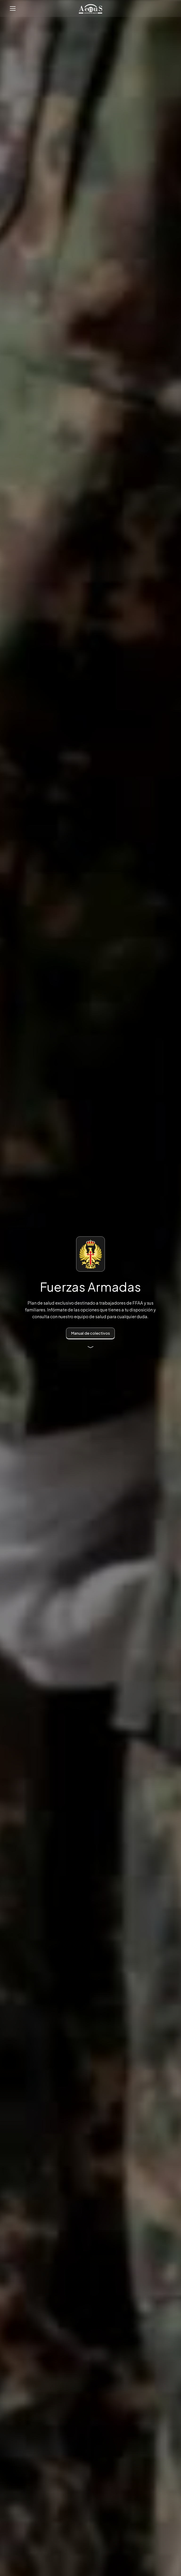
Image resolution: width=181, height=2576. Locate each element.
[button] (41, 8)
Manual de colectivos (90, 1333)
